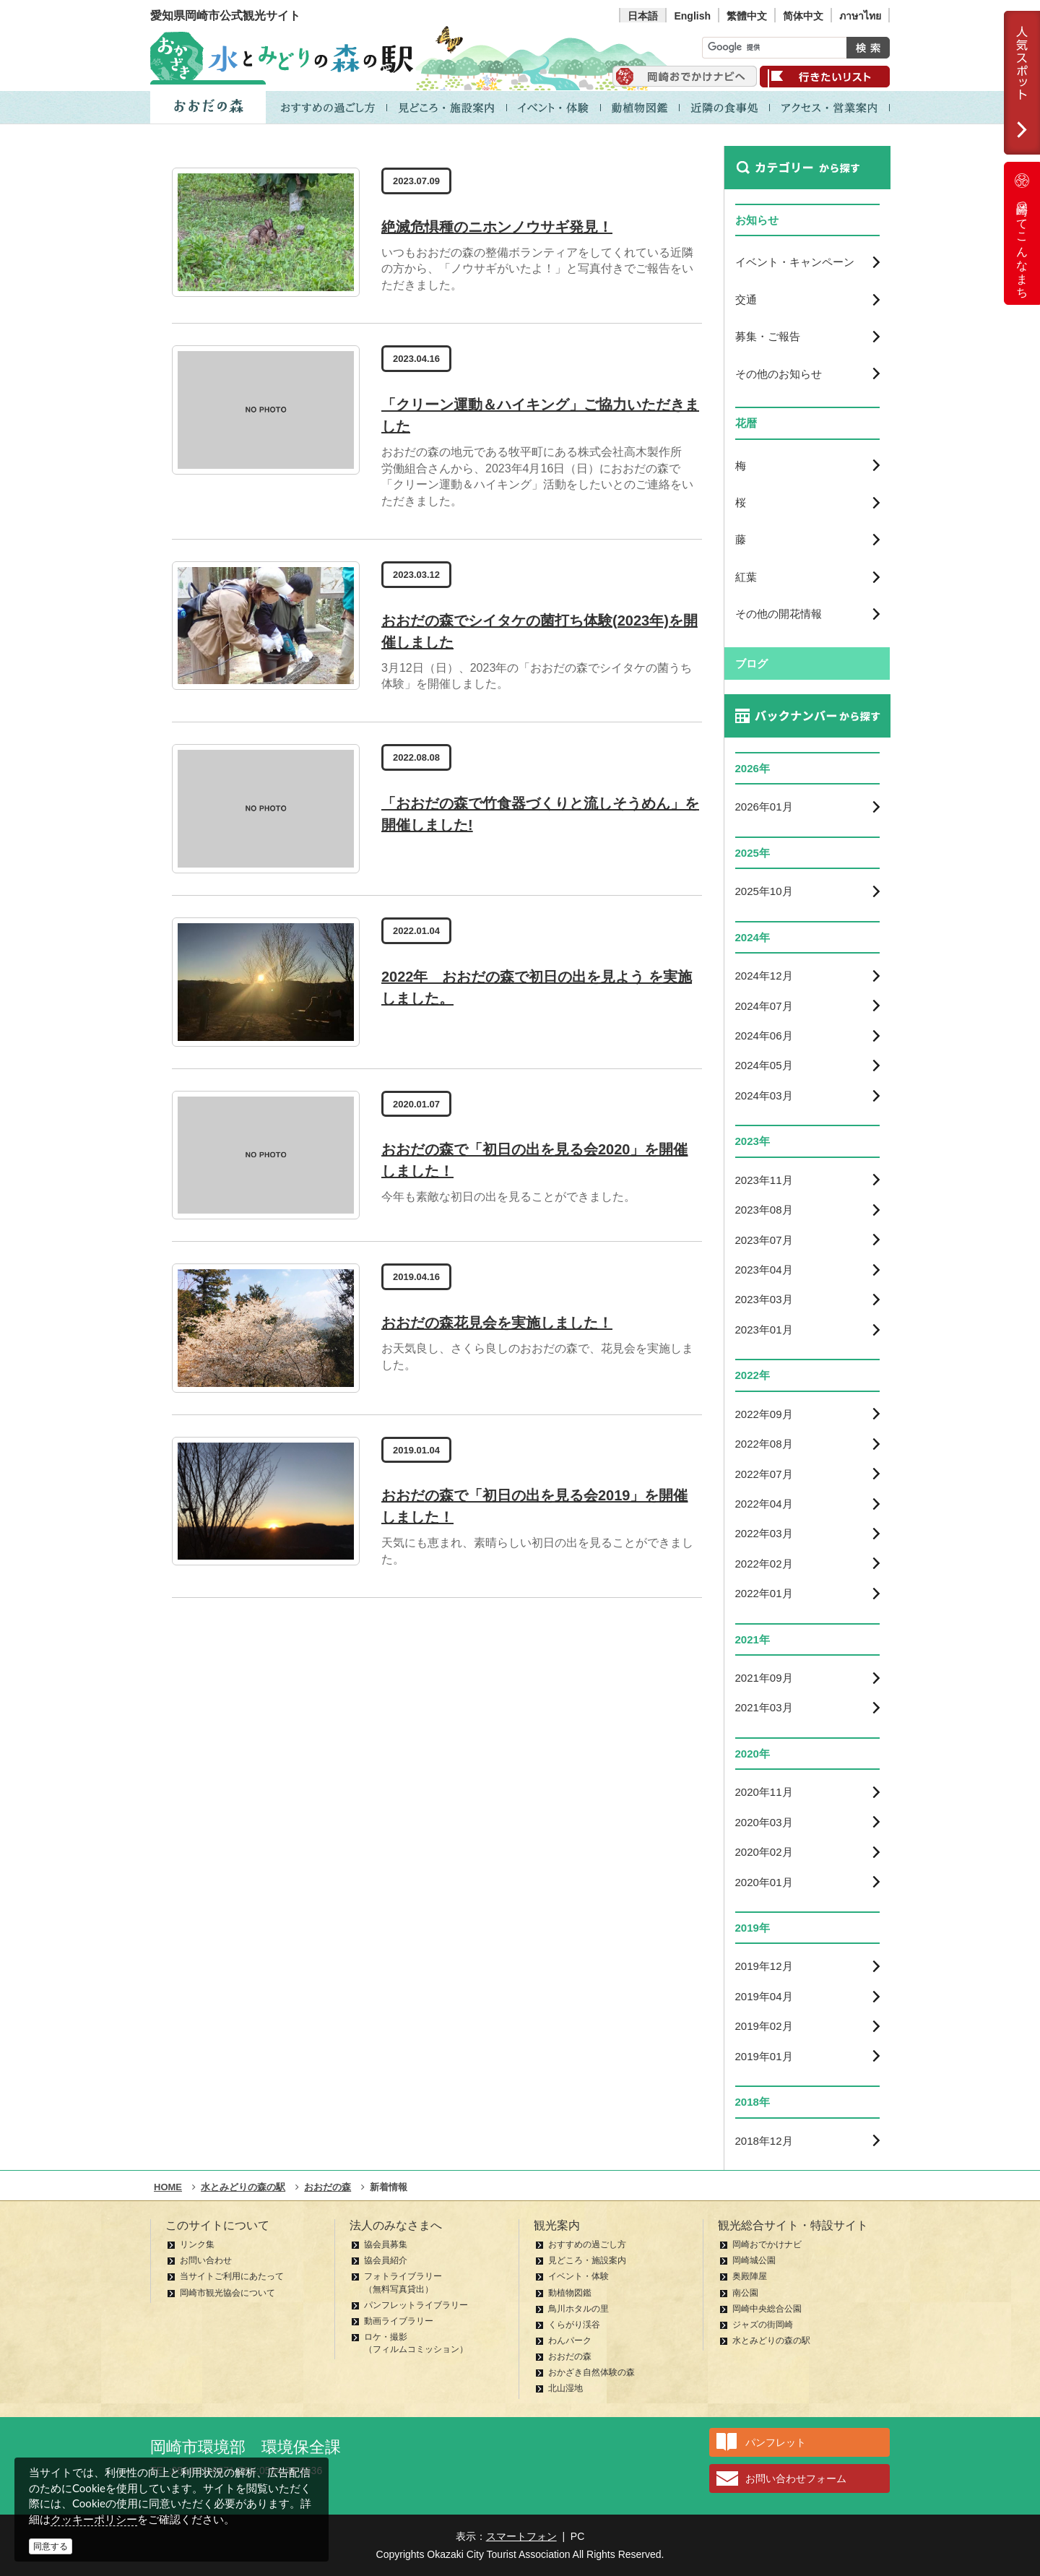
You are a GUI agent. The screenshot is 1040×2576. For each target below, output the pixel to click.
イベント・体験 (578, 2276)
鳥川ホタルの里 (578, 2309)
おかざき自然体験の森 (591, 2372)
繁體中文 (747, 16)
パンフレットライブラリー (416, 2305)
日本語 (643, 16)
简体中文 (803, 16)
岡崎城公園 (754, 2260)
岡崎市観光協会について (227, 2293)
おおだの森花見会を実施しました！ (496, 1323)
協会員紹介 (385, 2260)
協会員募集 (385, 2244)
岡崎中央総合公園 (767, 2309)
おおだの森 (570, 2356)
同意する (50, 2546)
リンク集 (197, 2244)
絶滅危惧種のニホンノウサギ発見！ (496, 227)
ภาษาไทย (860, 16)
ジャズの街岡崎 (762, 2325)
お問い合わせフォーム (795, 2478)
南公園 (745, 2293)
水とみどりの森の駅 (771, 2340)
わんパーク (570, 2340)
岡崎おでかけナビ (767, 2244)
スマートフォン (521, 2536)
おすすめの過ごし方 (587, 2244)
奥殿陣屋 (749, 2276)
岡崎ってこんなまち (1022, 233)
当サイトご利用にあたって (232, 2276)
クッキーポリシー (94, 2519)
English (692, 16)
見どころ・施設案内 (587, 2260)
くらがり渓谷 (574, 2325)
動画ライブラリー (398, 2321)
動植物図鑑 (570, 2293)
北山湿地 (565, 2388)
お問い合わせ (206, 2260)
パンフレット (775, 2442)
